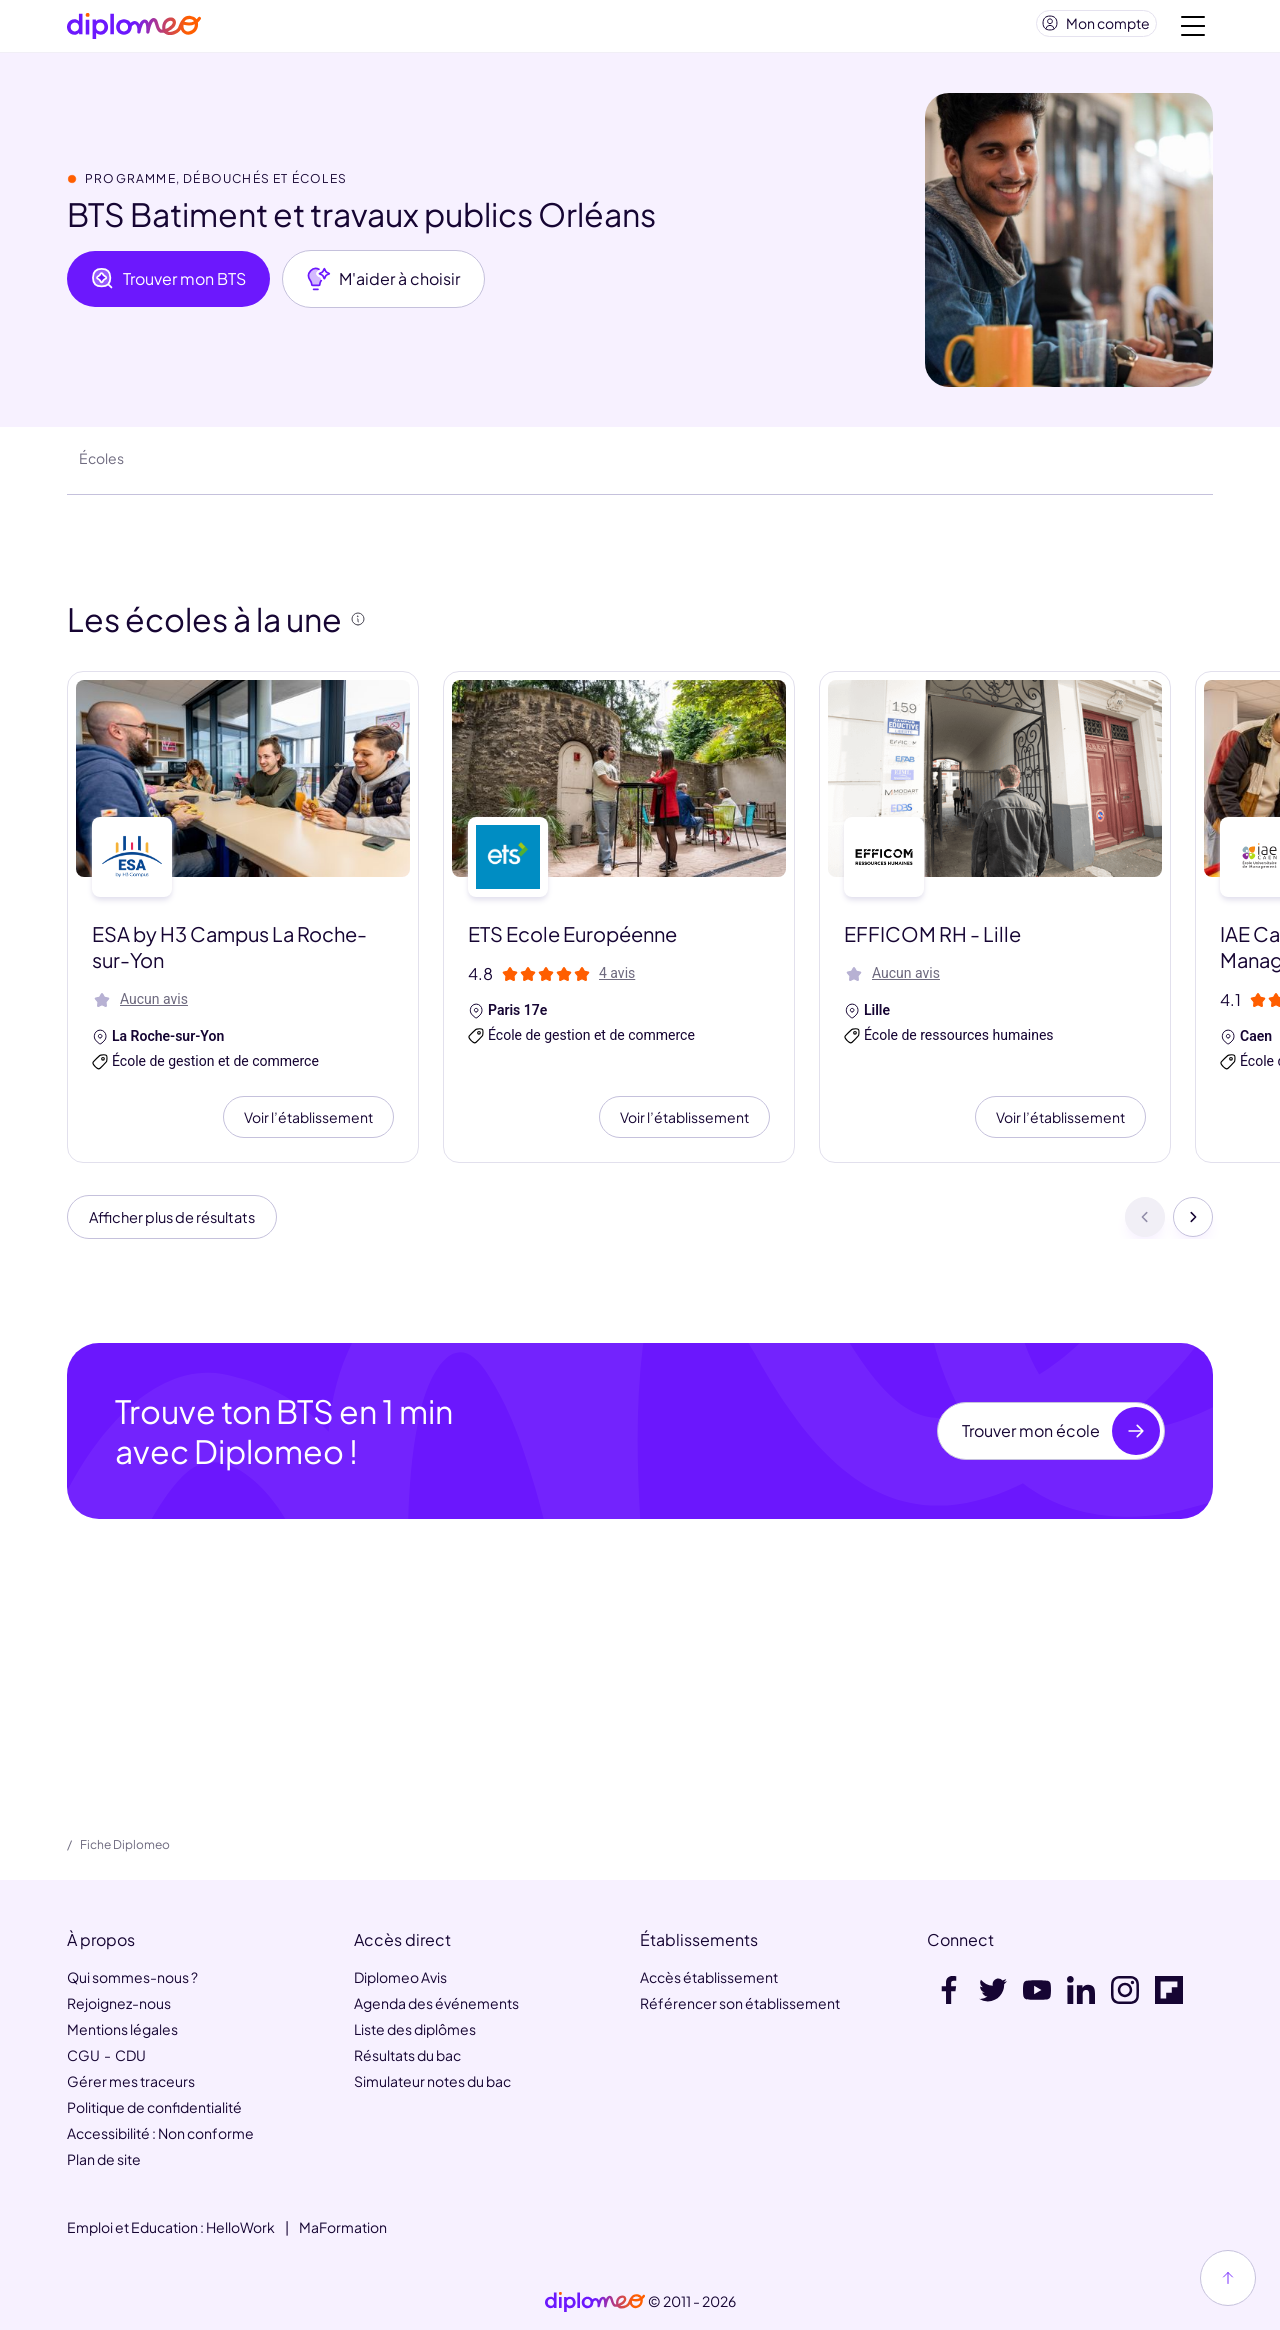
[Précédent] (1145, 1228)
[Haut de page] (1228, 2278)
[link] (595, 2302)
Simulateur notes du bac (432, 2081)
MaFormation (343, 2227)
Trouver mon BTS (168, 287)
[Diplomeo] (134, 30)
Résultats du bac (407, 2055)
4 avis (617, 981)
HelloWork (240, 2227)
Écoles (101, 466)
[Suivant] (1193, 1228)
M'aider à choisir (383, 287)
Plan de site (104, 2159)
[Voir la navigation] (1193, 30)
